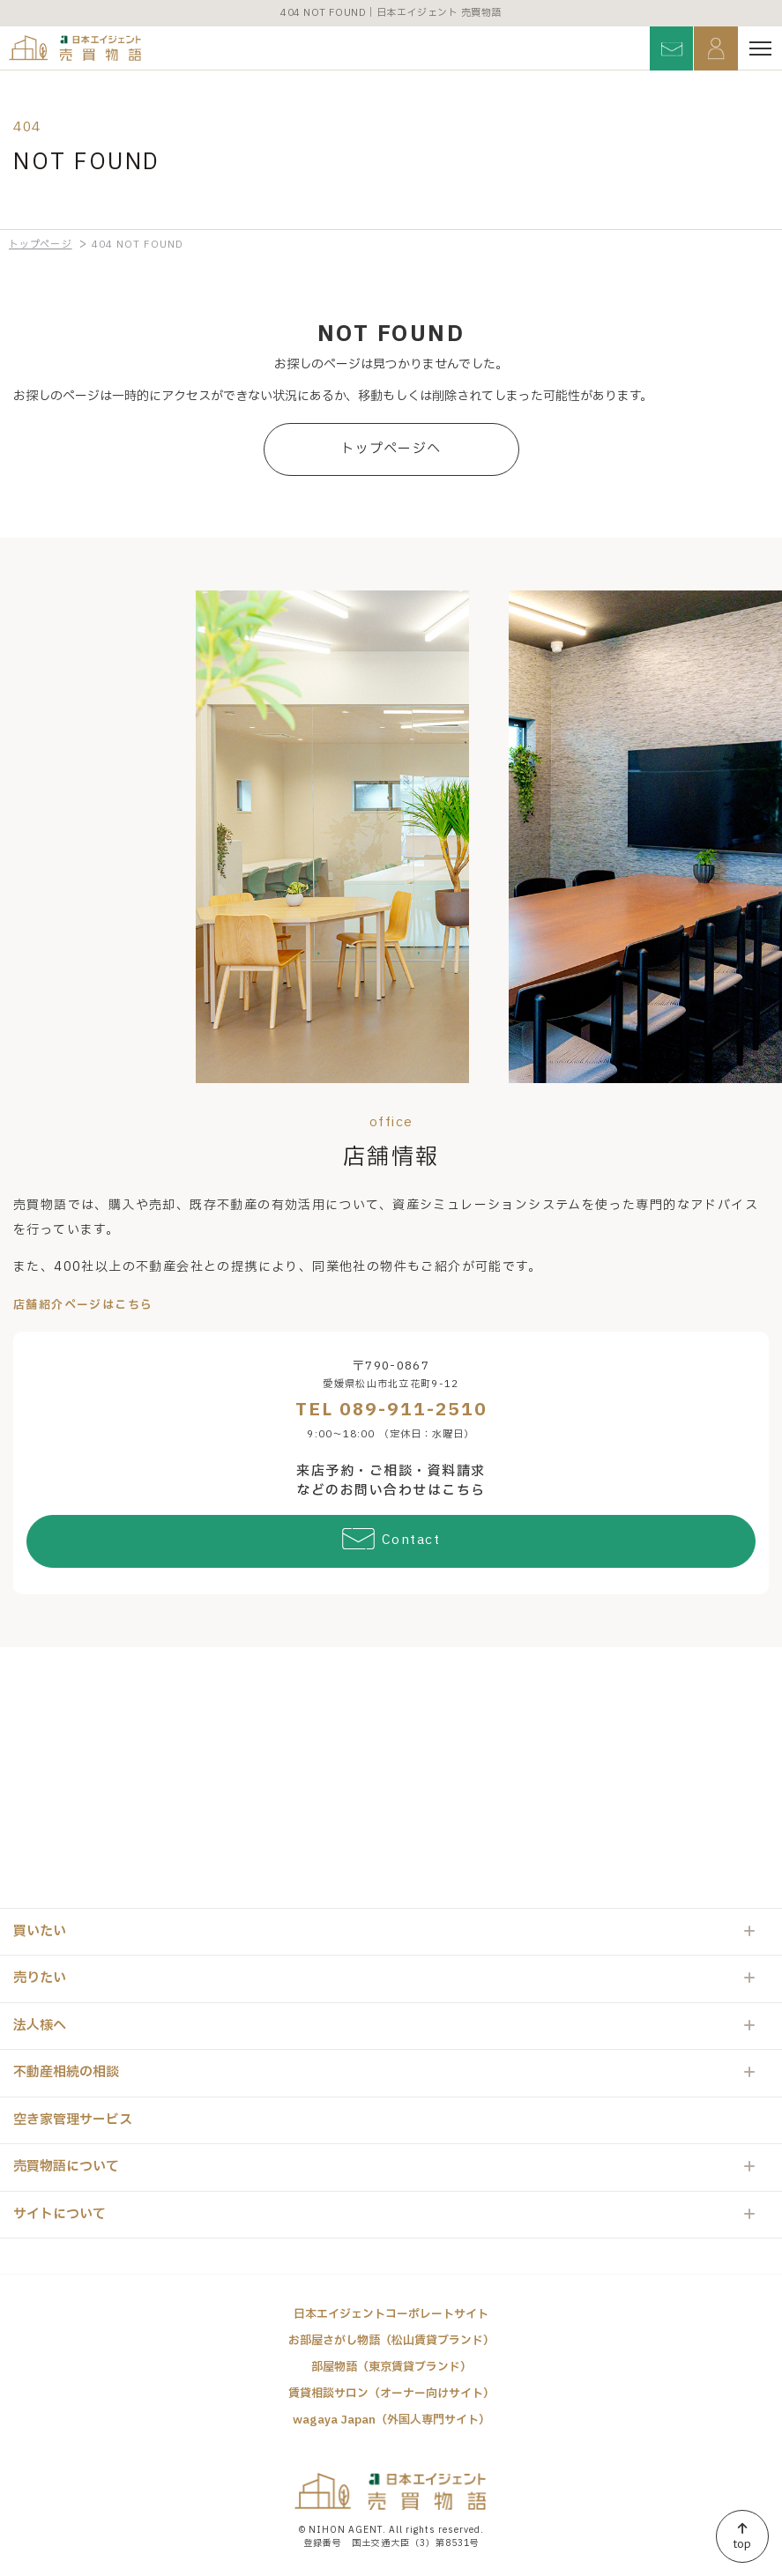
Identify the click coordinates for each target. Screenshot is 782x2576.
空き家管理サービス (72, 2120)
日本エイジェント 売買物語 (391, 2491)
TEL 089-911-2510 (391, 1410)
